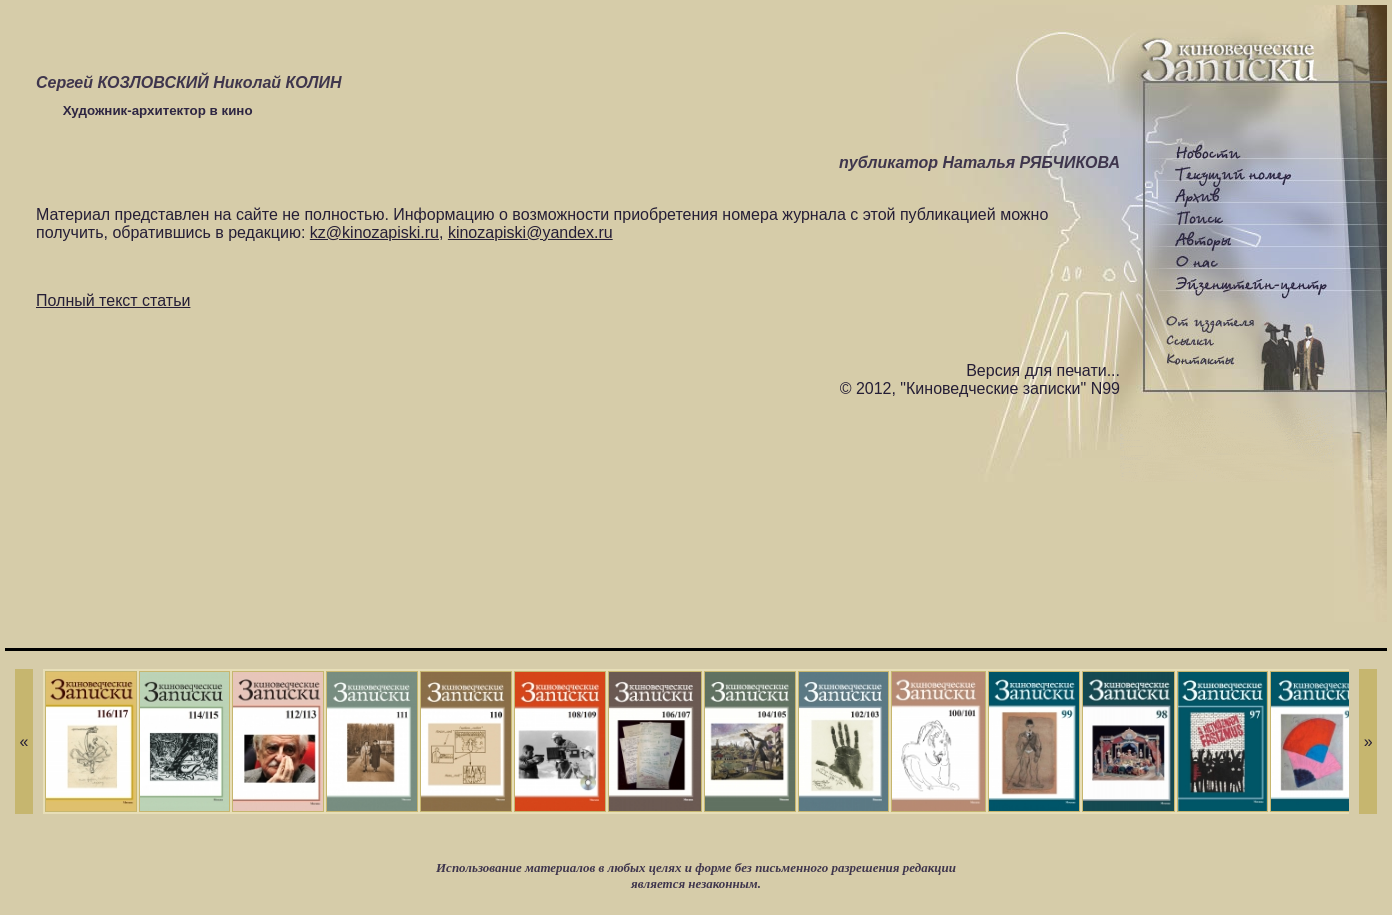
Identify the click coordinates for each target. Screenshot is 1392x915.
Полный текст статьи (113, 300)
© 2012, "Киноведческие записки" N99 (980, 388)
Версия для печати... (1043, 370)
